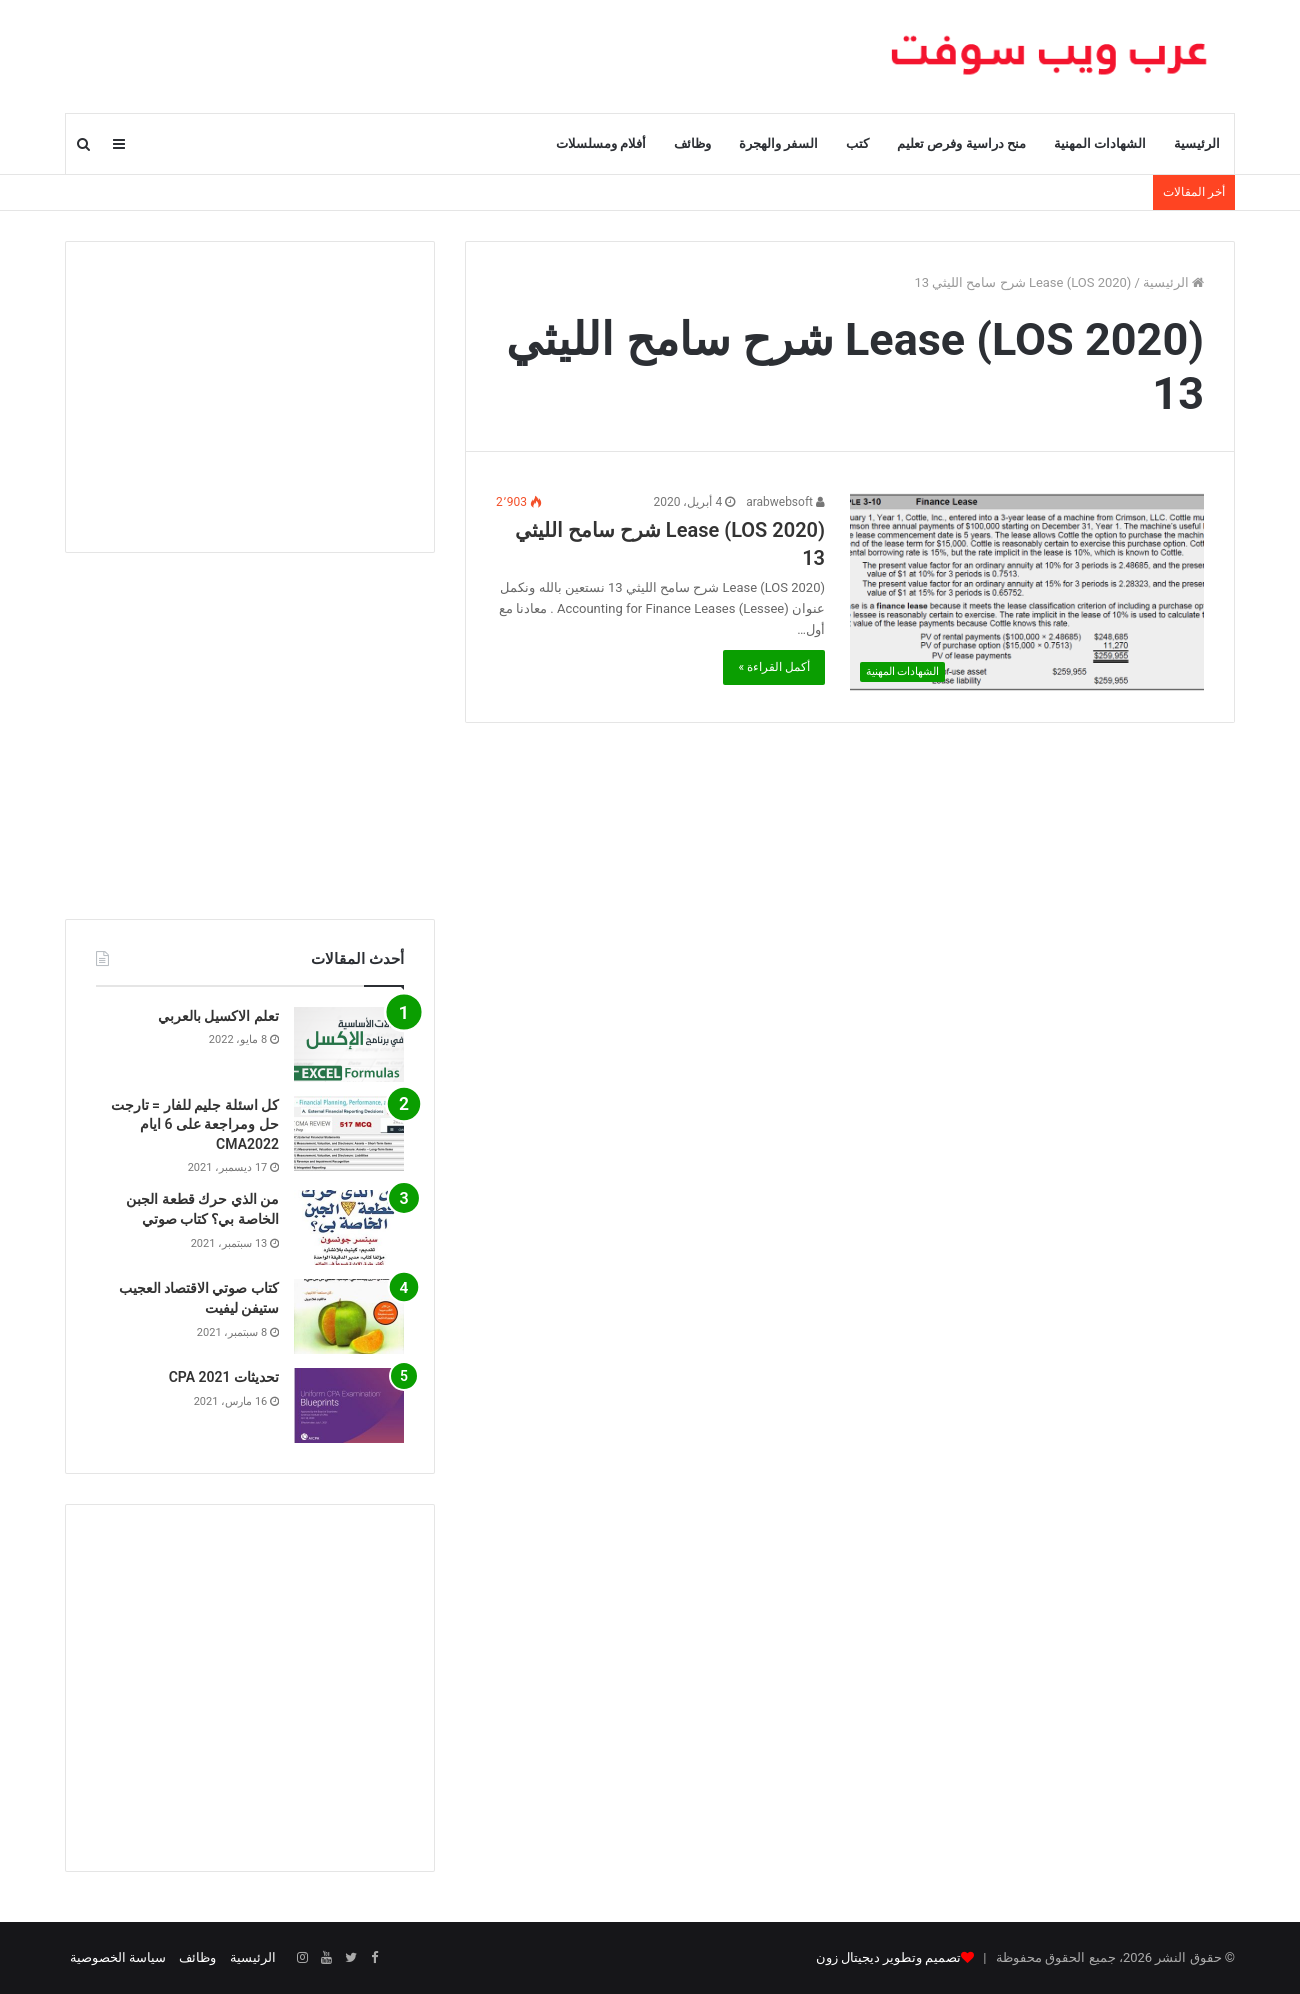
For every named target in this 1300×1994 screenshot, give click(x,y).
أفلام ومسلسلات (601, 143)
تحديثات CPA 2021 (224, 1377)
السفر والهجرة (778, 143)
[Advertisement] (250, 397)
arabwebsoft (785, 502)
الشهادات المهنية (1100, 143)
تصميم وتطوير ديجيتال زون (888, 1957)
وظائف (692, 143)
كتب (857, 143)
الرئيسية (1197, 143)
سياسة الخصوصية (118, 1957)
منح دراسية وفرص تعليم (961, 143)
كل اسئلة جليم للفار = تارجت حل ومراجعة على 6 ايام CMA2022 (195, 1124)
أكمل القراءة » (774, 667)
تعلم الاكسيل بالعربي (218, 1016)
